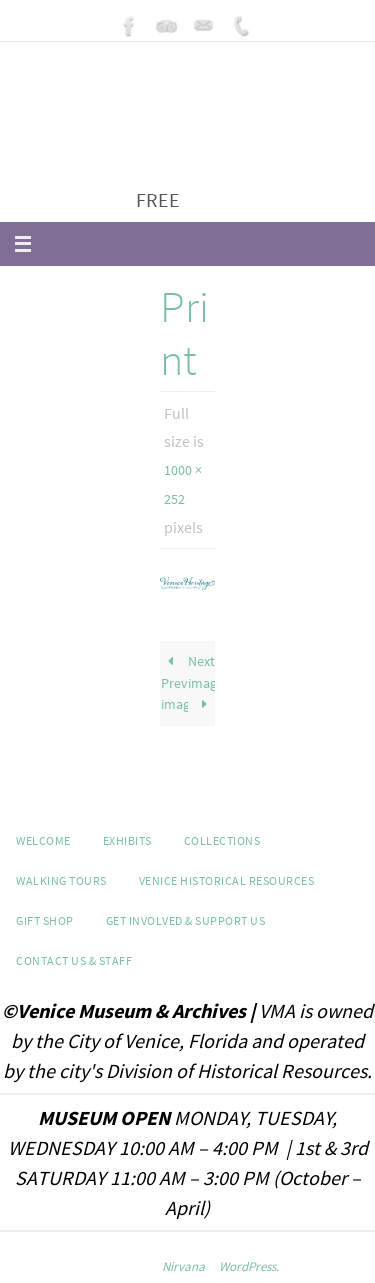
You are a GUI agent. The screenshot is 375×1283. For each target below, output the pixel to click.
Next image (201, 682)
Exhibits (127, 840)
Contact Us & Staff (74, 960)
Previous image (174, 682)
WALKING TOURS (61, 880)
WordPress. (249, 1266)
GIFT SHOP (45, 920)
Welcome (43, 840)
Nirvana (183, 1266)
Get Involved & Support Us (186, 920)
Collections (222, 840)
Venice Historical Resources (227, 880)
